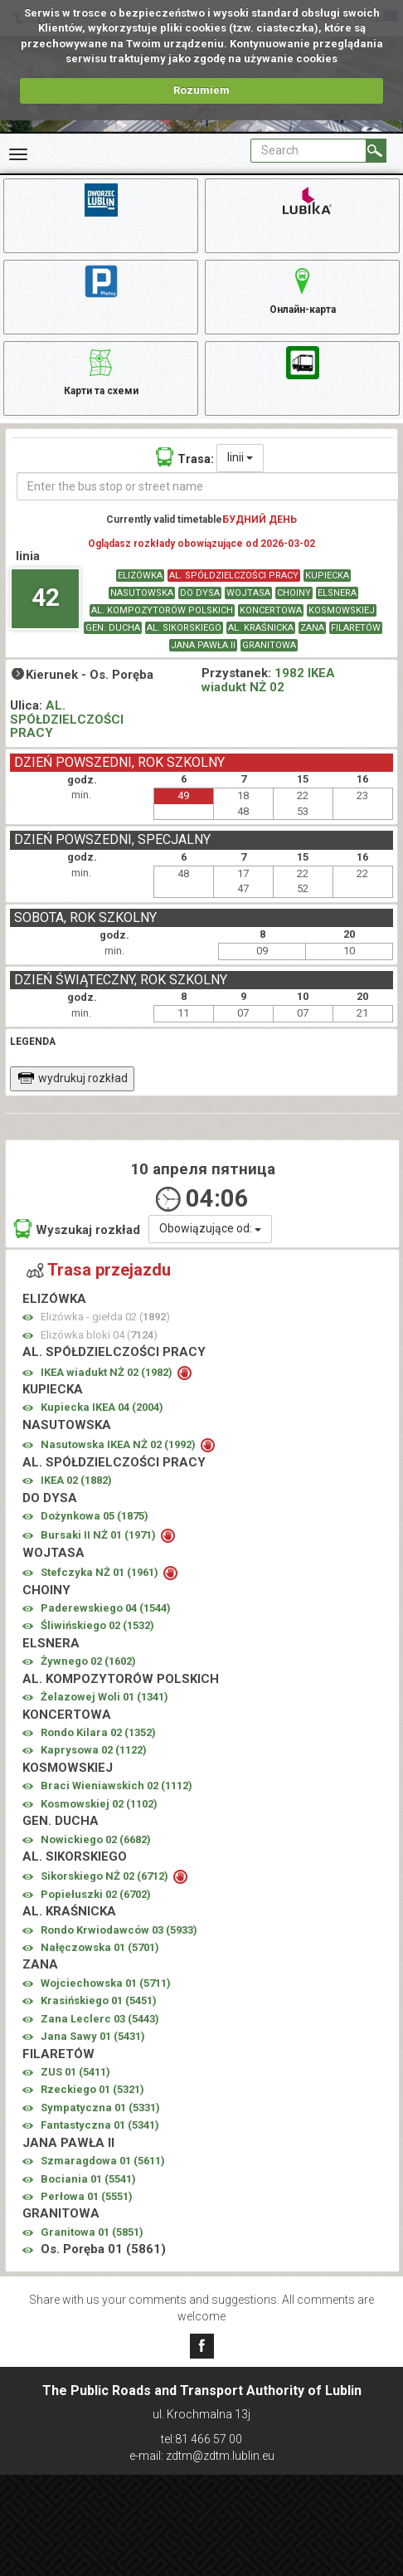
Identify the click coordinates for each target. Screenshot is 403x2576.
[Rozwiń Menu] (18, 154)
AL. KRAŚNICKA (261, 627)
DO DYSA (200, 593)
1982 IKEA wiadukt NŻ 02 (268, 680)
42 (46, 597)
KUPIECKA (327, 575)
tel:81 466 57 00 (201, 2439)
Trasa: (185, 456)
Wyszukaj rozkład (77, 1228)
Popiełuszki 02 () (96, 1894)
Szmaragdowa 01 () (103, 2160)
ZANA (312, 627)
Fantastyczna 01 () (100, 2125)
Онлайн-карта (302, 288)
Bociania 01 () (88, 2179)
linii (240, 457)
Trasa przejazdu (99, 1270)
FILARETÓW (356, 627)
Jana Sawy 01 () (93, 2036)
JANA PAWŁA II (203, 645)
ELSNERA (337, 593)
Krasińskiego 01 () (99, 2000)
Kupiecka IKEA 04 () (102, 1407)
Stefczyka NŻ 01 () (101, 1572)
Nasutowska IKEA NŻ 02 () (119, 1444)
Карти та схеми (101, 370)
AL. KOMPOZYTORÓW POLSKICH (162, 610)
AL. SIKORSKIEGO (184, 627)
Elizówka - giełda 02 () (105, 1316)
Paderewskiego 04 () (106, 1608)
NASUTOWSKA (141, 593)
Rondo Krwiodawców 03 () (119, 1930)
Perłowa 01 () (87, 2196)
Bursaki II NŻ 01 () (99, 1535)
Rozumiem (201, 90)
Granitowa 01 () (92, 2232)
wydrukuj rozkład (72, 1078)
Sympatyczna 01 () (100, 2107)
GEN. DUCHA (112, 627)
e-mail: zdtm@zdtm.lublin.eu (201, 2455)
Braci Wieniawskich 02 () (116, 1785)
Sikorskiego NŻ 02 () (106, 1876)
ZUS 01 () (75, 2072)
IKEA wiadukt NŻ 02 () (108, 1372)
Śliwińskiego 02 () (97, 1625)
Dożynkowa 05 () (94, 1516)
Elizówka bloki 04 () (99, 1335)
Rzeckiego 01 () (92, 2089)
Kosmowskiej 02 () (99, 1804)
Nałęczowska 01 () (100, 1947)
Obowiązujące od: (210, 1228)
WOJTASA (248, 593)
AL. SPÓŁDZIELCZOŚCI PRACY (234, 575)
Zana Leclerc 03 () (100, 2019)
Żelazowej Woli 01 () (104, 1696)
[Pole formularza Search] (308, 151)
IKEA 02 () (76, 1480)
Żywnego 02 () (88, 1661)
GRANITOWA (269, 645)
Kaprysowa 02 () (94, 1750)
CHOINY (294, 593)
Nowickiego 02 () (96, 1839)
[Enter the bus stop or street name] (208, 486)
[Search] (376, 151)
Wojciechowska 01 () (106, 1983)
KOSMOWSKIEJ (341, 610)
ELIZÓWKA (140, 575)
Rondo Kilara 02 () (98, 1732)
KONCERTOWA (271, 610)
